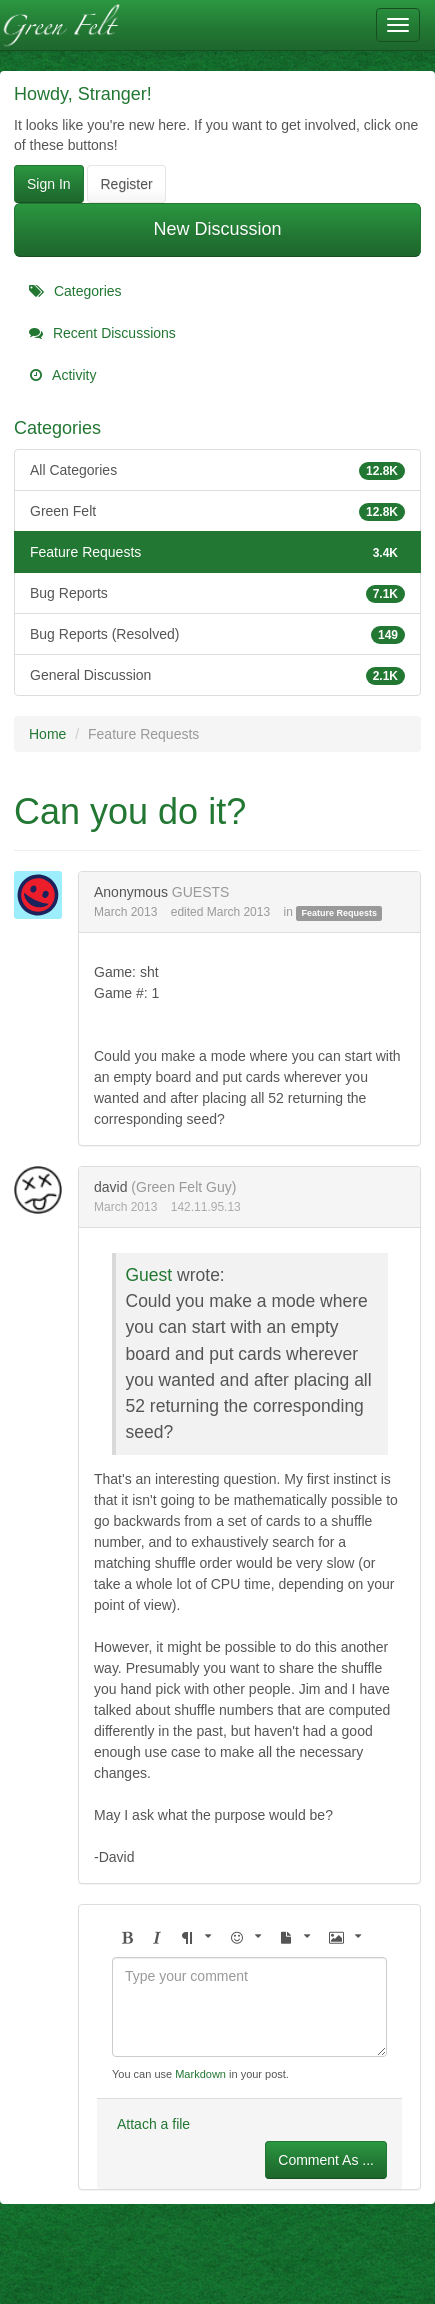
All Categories (217, 470)
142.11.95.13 (206, 1207)
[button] (127, 1938)
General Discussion (217, 675)
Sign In (49, 184)
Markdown (200, 2074)
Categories (75, 291)
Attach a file (153, 2124)
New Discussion (217, 229)
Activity (62, 375)
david (110, 1187)
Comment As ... (326, 2160)
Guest (149, 1275)
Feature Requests (217, 552)
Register (126, 184)
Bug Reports (217, 593)
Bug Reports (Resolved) (217, 634)
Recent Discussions (102, 333)
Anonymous (131, 892)
